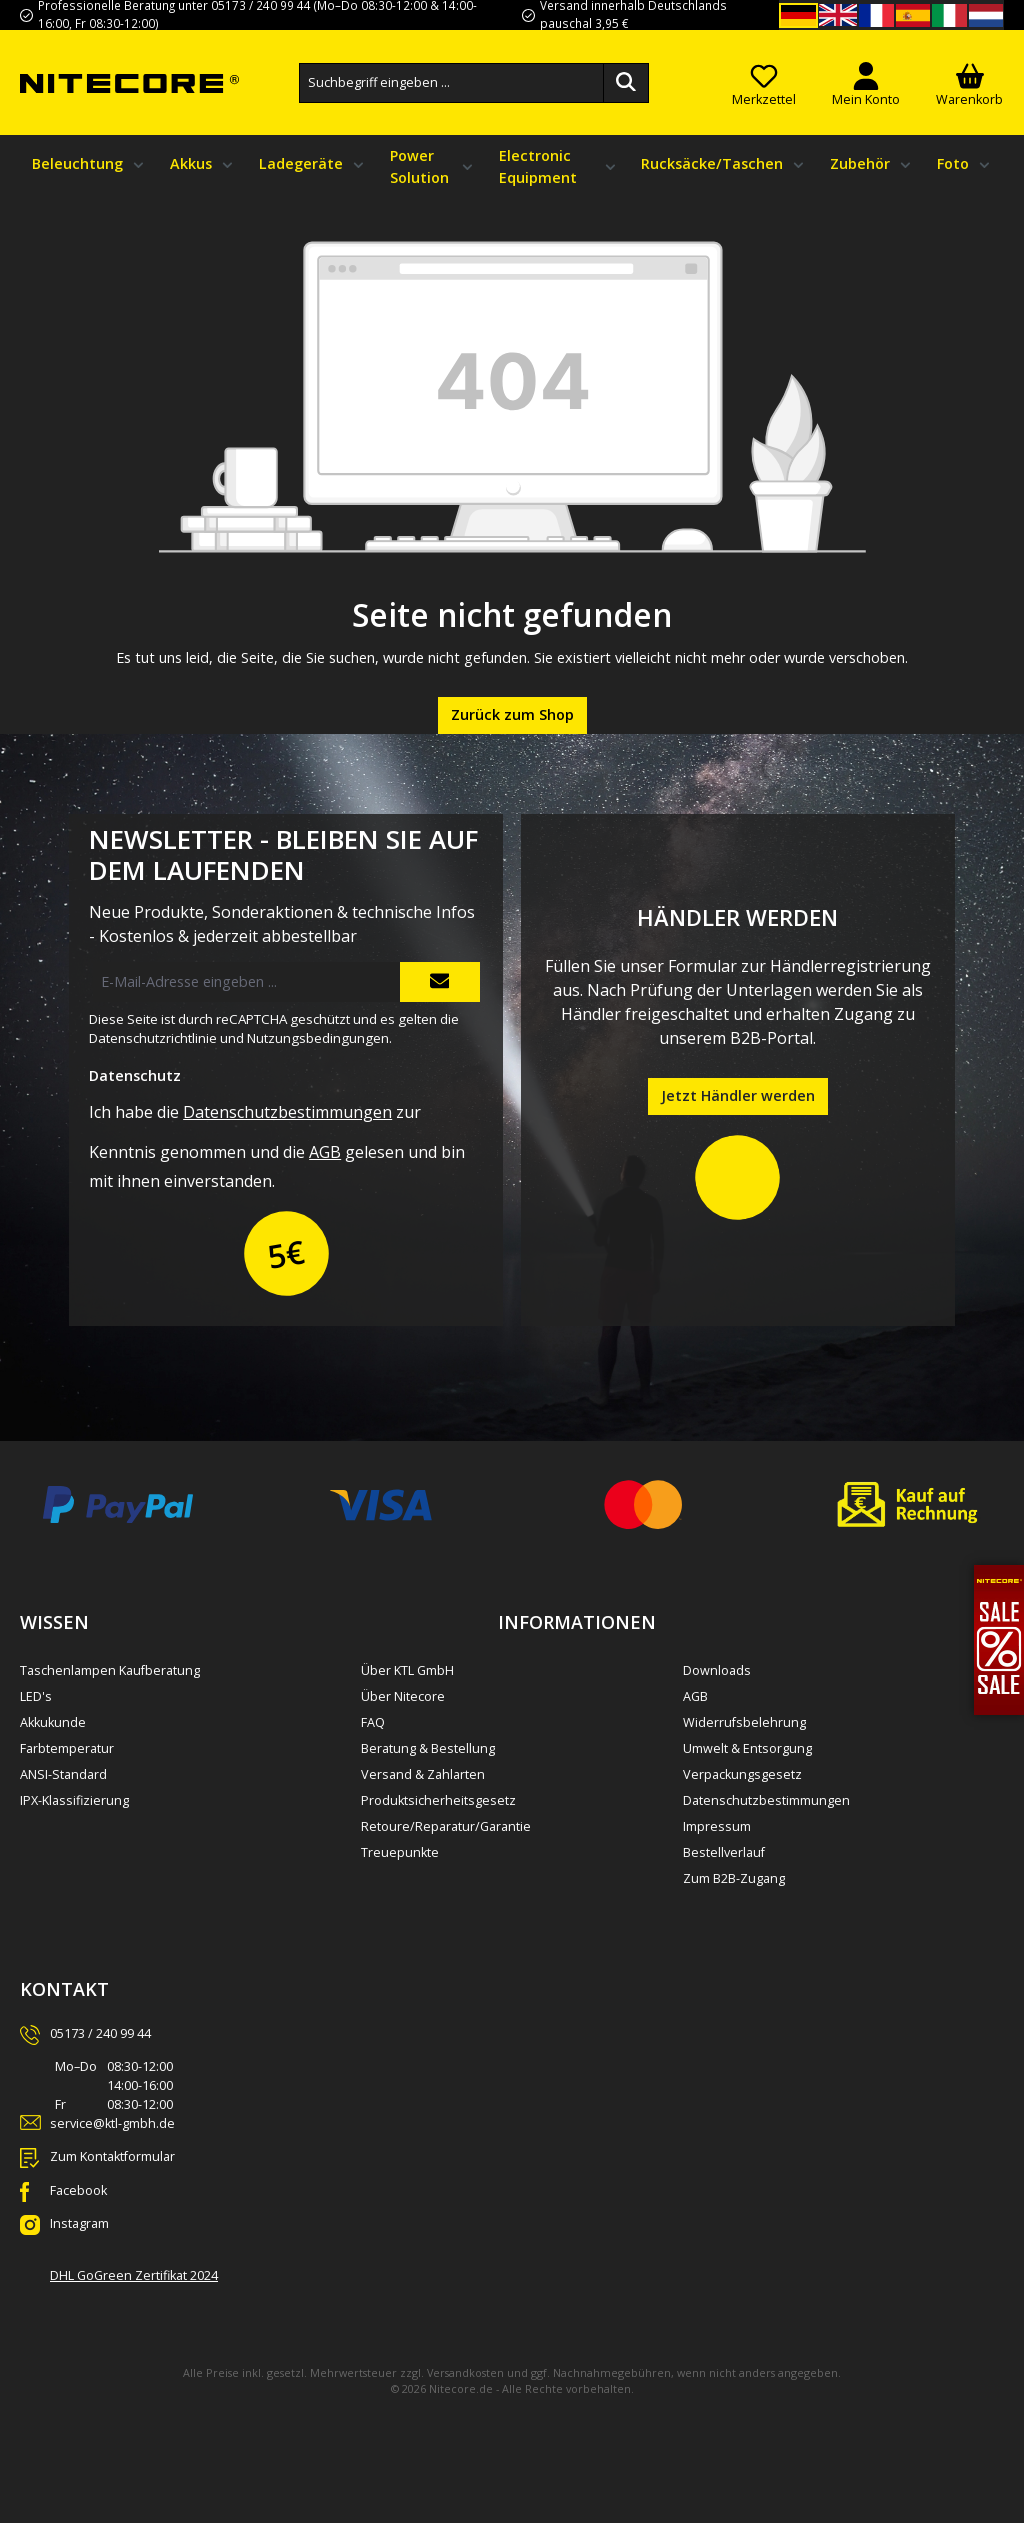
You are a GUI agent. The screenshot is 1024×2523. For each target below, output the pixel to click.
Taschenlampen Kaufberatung (110, 1670)
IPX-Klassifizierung (74, 1800)
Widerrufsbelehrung (744, 1722)
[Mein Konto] (866, 82)
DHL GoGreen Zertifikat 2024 (134, 2275)
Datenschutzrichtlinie (153, 1038)
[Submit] (440, 982)
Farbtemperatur (67, 1748)
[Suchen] (626, 83)
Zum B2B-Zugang (734, 1878)
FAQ (373, 1722)
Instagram (79, 2223)
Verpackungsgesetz (742, 1774)
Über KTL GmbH (407, 1670)
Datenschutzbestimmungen (287, 1112)
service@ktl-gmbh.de (112, 2123)
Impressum (717, 1826)
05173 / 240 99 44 (100, 2033)
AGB (325, 1152)
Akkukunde (53, 1722)
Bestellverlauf (724, 1852)
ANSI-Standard (63, 1774)
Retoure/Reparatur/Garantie (446, 1826)
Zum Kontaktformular (112, 2156)
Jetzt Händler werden (738, 1095)
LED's (36, 1696)
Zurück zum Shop (512, 714)
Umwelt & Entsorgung (747, 1748)
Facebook (78, 2190)
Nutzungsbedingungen (318, 1038)
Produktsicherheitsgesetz (438, 1800)
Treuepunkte (400, 1852)
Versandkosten (465, 2372)
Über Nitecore (403, 1696)
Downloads (717, 1670)
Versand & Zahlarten (423, 1774)
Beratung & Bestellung (428, 1748)
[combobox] (451, 83)
